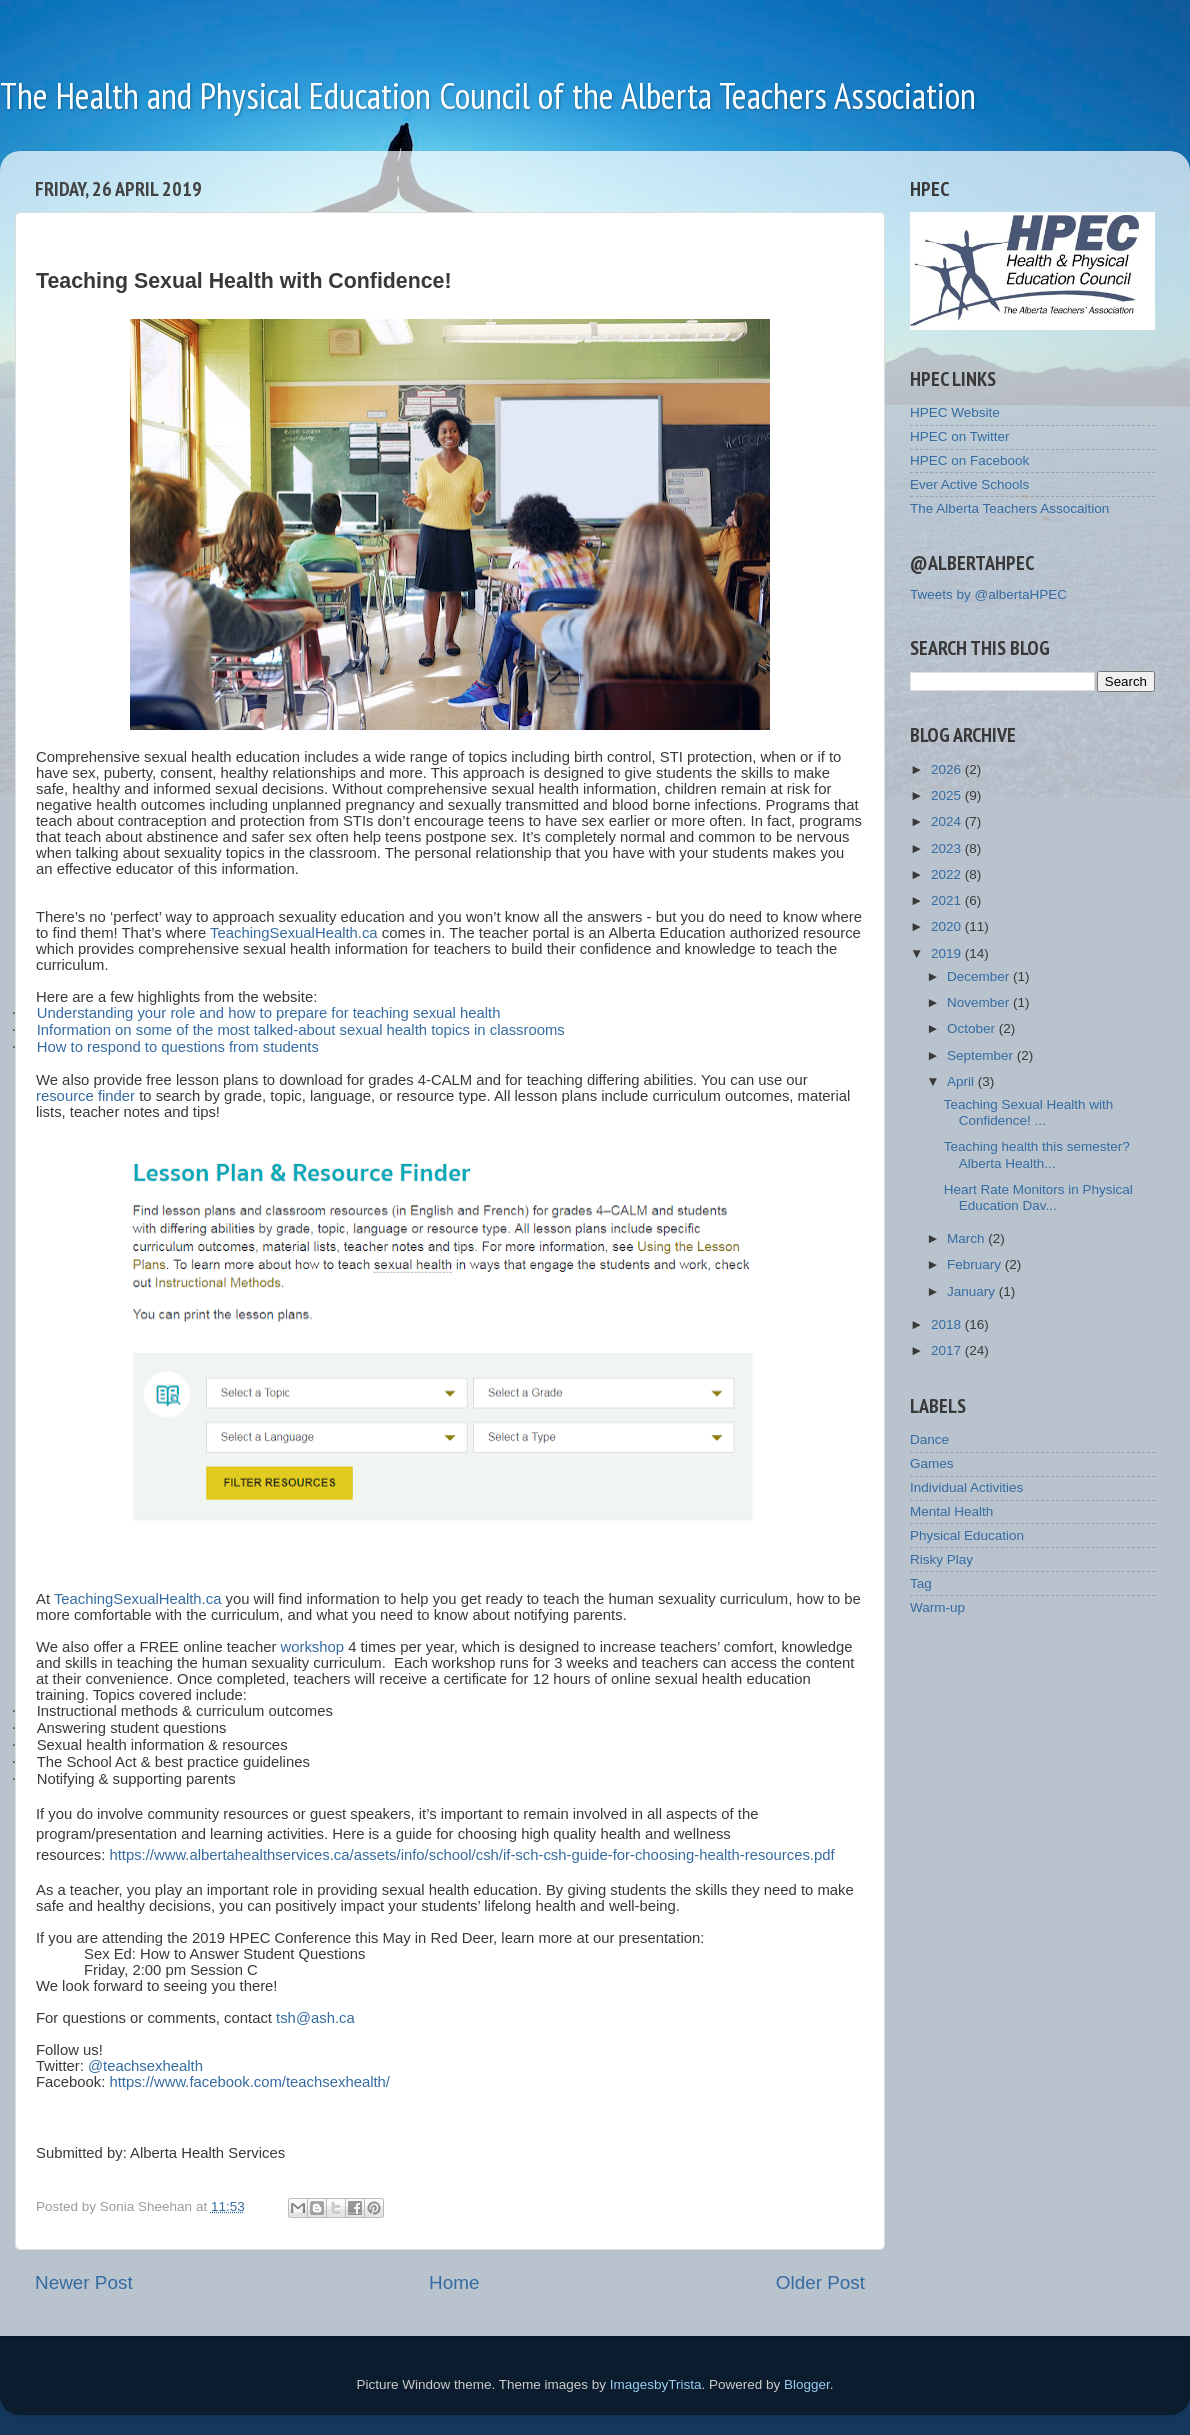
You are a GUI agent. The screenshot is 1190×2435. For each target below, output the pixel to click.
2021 (948, 900)
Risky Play (941, 1559)
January (973, 1291)
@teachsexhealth (145, 2066)
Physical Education (967, 1535)
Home (454, 2282)
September (982, 1055)
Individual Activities (966, 1487)
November (980, 1002)
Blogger (807, 2384)
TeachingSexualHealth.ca (294, 933)
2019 (948, 953)
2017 (948, 1350)
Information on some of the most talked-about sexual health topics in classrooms (301, 1030)
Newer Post (84, 2282)
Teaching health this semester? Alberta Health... (1037, 1154)
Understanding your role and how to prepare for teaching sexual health (269, 1013)
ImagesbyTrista (656, 2384)
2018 (948, 1324)
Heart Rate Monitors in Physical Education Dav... (1038, 1197)
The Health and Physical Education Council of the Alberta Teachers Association (488, 95)
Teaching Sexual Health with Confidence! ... (1029, 1112)
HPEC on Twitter (960, 436)
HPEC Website (955, 412)
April (962, 1081)
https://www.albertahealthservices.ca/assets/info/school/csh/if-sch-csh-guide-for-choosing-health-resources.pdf (471, 1855)
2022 (948, 874)
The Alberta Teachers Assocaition (1009, 508)
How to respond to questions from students (178, 1047)
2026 (948, 769)
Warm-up (937, 1607)
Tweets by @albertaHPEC (988, 594)
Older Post (820, 2282)
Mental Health (951, 1511)
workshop (313, 1647)
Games (932, 1463)
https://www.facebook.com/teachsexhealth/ (249, 2082)
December (980, 976)
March (967, 1238)
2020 (948, 926)
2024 (948, 821)
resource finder (85, 1096)
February (976, 1264)
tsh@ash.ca (315, 2018)
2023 (948, 848)
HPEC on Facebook (969, 460)
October (973, 1028)
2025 (948, 795)
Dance (929, 1439)
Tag (921, 1583)
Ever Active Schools (969, 484)
